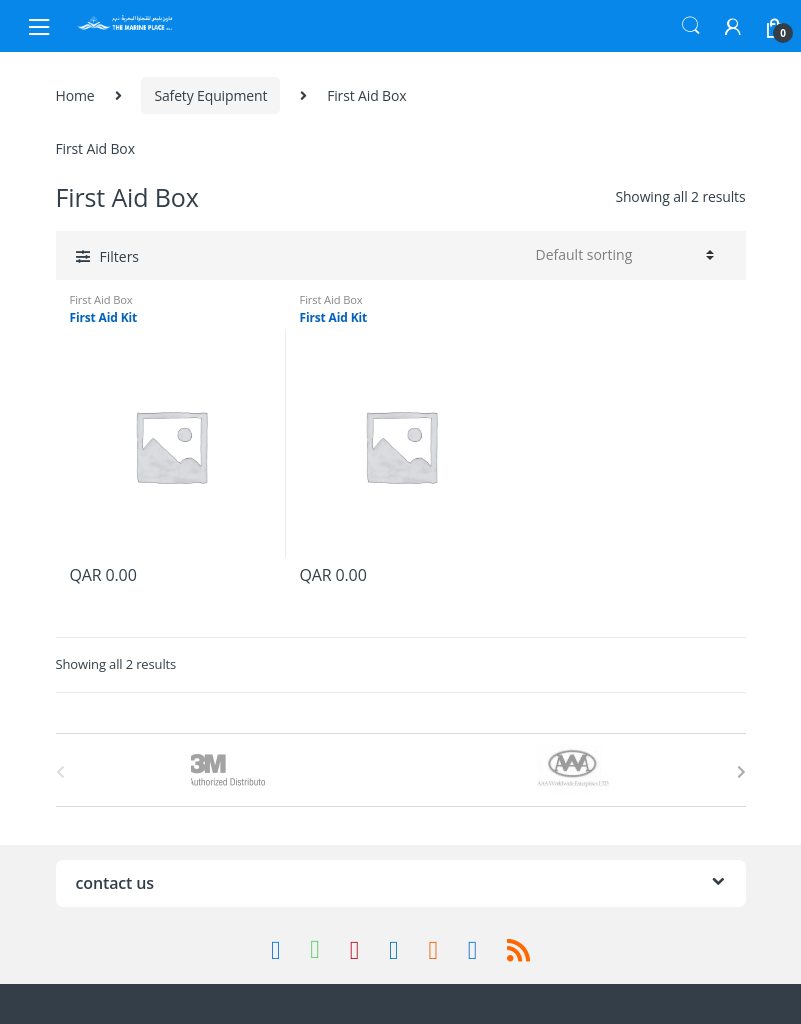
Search (691, 26)
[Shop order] (622, 255)
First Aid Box (101, 299)
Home (75, 95)
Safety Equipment (210, 95)
